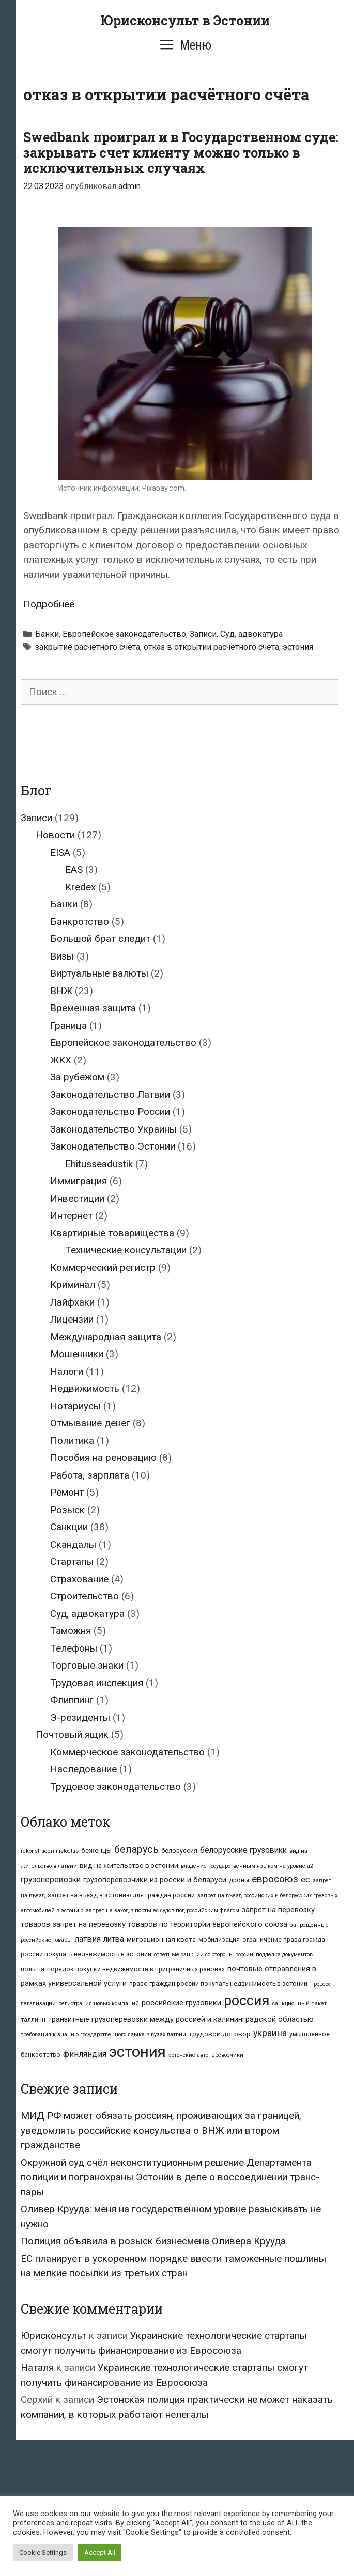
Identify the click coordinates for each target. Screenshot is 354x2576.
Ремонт (67, 1492)
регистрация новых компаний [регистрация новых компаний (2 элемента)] (98, 2003)
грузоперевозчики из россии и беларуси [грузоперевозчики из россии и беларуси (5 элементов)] (154, 1879)
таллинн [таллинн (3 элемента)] (33, 2019)
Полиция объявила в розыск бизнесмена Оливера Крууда (153, 2241)
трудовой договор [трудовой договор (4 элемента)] (220, 2034)
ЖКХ (60, 1060)
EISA (60, 852)
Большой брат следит (100, 939)
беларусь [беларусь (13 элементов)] (136, 1850)
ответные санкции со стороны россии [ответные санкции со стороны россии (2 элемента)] (203, 1954)
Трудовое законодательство (115, 1787)
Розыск (67, 1510)
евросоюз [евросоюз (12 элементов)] (275, 1879)
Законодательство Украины (113, 1129)
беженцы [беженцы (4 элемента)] (96, 1850)
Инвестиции (77, 1198)
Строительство (84, 1596)
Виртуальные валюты (99, 973)
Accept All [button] (99, 2552)
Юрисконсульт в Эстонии (185, 20)
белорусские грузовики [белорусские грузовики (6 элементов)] (243, 1850)
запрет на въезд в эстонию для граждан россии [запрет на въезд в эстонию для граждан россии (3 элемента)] (121, 1895)
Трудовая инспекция (96, 1683)
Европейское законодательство (124, 634)
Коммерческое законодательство (127, 1752)
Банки (47, 634)
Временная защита (93, 1008)
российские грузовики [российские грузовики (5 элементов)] (181, 2002)
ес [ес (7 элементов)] (305, 1879)
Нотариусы (75, 1406)
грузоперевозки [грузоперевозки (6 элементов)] (51, 1879)
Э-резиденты (80, 1717)
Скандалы (73, 1544)
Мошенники (76, 1354)
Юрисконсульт (53, 2336)
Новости (55, 835)
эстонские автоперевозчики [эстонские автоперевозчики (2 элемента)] (205, 2055)
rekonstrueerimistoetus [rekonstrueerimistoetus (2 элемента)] (50, 1851)
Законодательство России (110, 1112)
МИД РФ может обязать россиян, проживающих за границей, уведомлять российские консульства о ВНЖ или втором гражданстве (161, 2130)
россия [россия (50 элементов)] (247, 2000)
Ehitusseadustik (99, 1164)
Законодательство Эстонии (112, 1146)
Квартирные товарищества (112, 1233)
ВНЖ (61, 991)
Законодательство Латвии (110, 1095)
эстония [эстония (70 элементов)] (137, 2052)
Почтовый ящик (72, 1734)
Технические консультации (126, 1250)
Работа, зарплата (89, 1475)
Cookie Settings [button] (43, 2552)
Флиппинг (72, 1700)
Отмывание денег (90, 1423)
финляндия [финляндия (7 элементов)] (84, 2054)
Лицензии (72, 1319)
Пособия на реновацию (103, 1458)
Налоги (66, 1371)
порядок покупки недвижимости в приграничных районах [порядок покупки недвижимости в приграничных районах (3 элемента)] (136, 1969)
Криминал (72, 1285)
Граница (68, 1025)
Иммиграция (78, 1181)
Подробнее (48, 604)
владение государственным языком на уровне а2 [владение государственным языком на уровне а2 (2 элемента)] (247, 1866)
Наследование (83, 1769)
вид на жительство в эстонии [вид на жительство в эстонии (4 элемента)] (129, 1865)
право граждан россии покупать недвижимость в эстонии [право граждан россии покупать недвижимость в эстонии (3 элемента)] (218, 1983)
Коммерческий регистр (103, 1268)
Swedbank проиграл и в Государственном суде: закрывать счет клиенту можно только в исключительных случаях (180, 153)
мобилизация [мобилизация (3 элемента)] (219, 1939)
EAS (74, 869)
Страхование (79, 1579)
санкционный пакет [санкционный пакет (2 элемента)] (299, 2003)
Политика (72, 1441)
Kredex (80, 887)
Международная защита (105, 1337)
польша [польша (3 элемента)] (32, 1969)
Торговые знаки (87, 1665)
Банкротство (79, 922)
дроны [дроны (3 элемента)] (239, 1880)
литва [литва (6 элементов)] (113, 1939)
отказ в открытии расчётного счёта (211, 647)
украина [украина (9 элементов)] (270, 2033)
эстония (298, 647)
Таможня (70, 1631)
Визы (62, 956)
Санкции (69, 1527)
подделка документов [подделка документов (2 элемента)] (284, 1954)
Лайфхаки (72, 1302)
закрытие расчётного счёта (87, 647)
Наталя (37, 2368)
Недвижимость (84, 1388)
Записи (203, 634)
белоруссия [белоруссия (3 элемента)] (179, 1851)
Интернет (71, 1215)
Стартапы (72, 1561)
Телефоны (73, 1648)
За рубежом (77, 1077)
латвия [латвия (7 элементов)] (87, 1939)
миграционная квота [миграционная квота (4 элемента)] (161, 1939)
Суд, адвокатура (251, 634)
